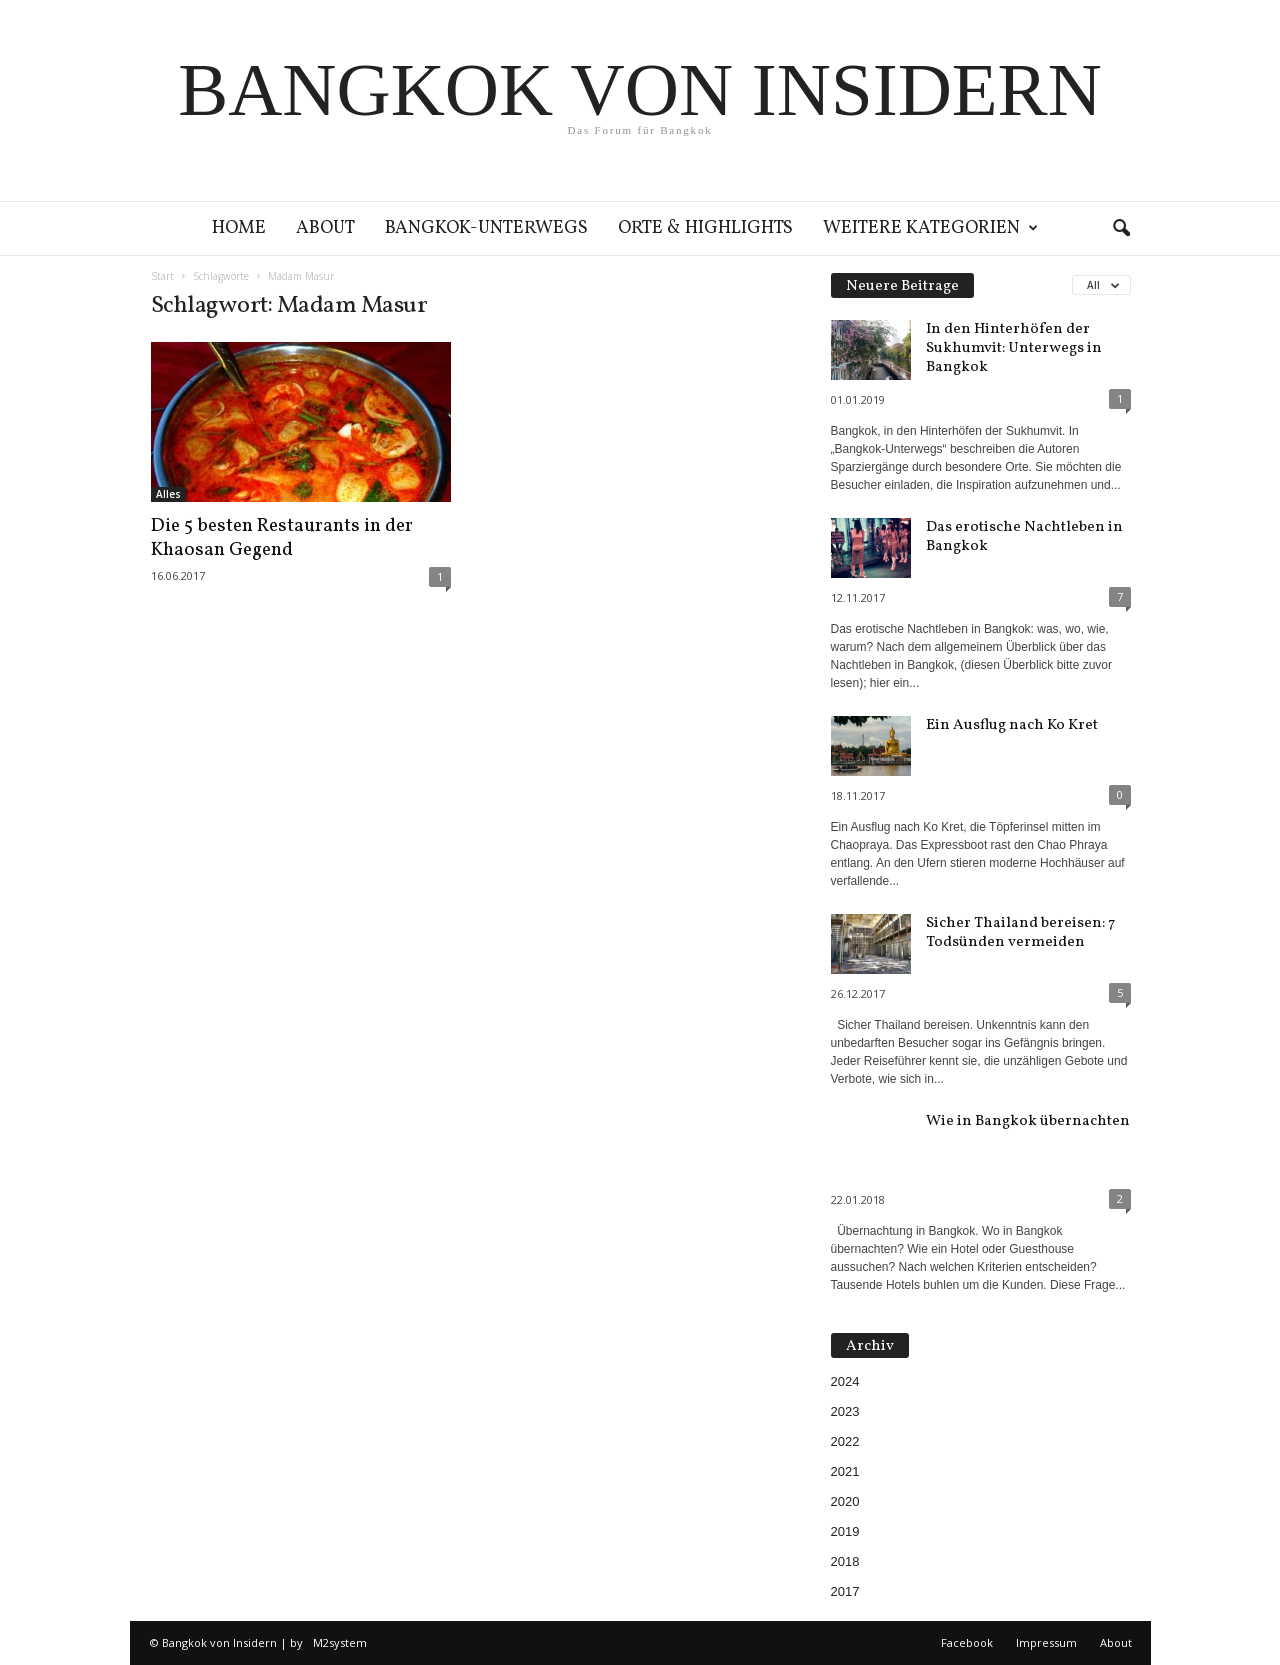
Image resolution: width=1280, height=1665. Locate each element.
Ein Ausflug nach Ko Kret (1012, 725)
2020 (845, 1501)
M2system (340, 1642)
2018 (845, 1561)
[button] (1121, 229)
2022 (845, 1441)
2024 (845, 1381)
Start (162, 276)
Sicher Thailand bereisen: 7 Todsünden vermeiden (1020, 933)
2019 (845, 1531)
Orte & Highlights (705, 228)
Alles (168, 494)
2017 (845, 1591)
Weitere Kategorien (930, 228)
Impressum (1046, 1642)
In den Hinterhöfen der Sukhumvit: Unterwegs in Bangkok (1014, 348)
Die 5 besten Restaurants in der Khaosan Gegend (282, 538)
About (325, 228)
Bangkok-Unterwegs (486, 228)
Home (239, 228)
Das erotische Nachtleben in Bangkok (1024, 537)
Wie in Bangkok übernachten (1028, 1121)
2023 (845, 1411)
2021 (845, 1471)
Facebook (967, 1642)
